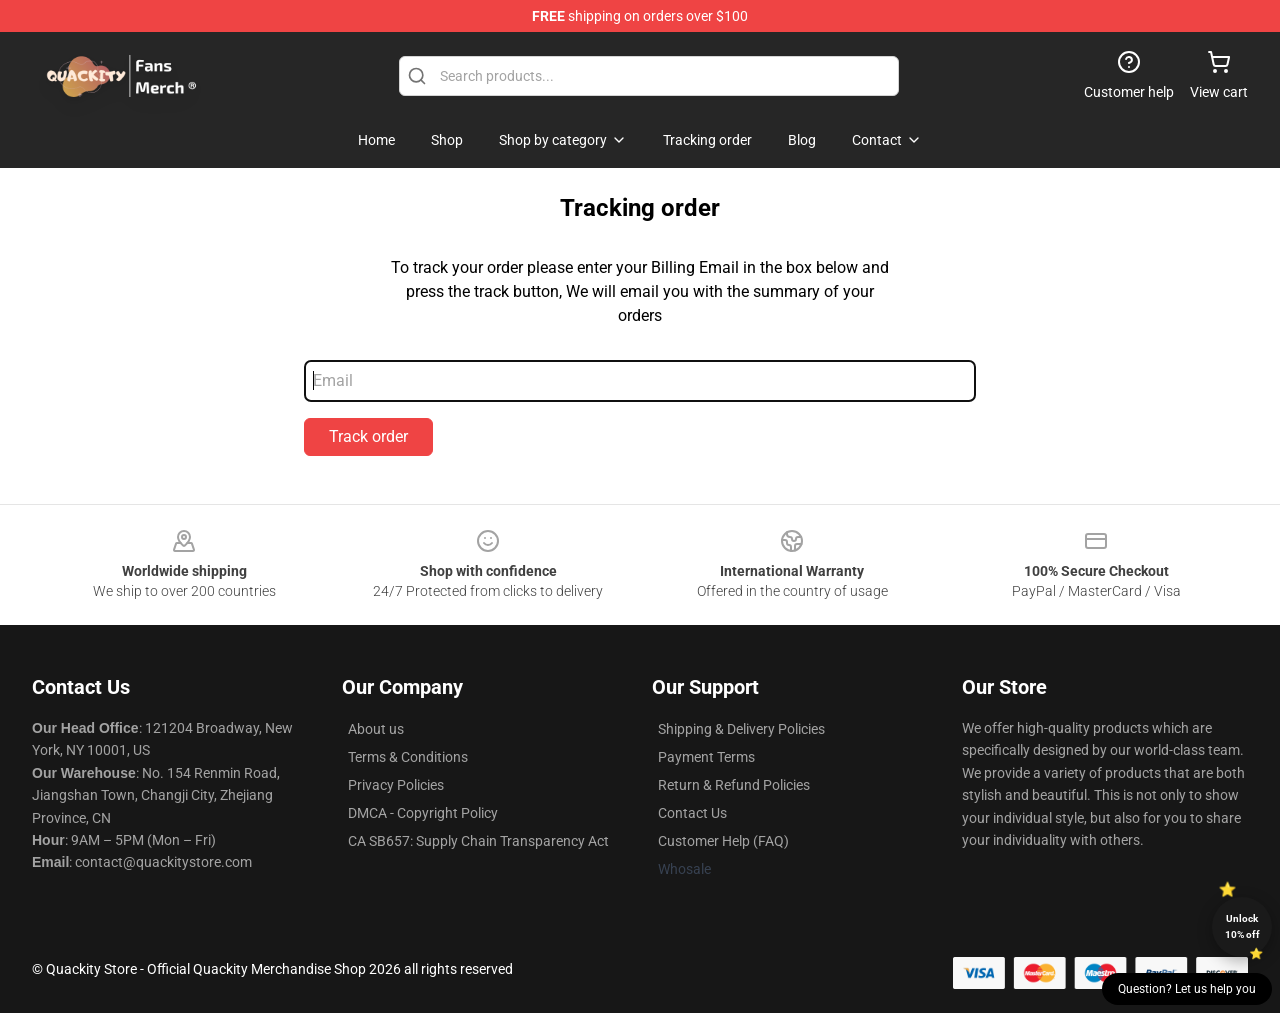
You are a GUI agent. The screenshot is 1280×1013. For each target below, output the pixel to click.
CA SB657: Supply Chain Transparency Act (478, 841)
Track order (368, 436)
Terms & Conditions (408, 757)
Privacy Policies (396, 785)
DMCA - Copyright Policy (423, 813)
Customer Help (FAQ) (723, 841)
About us (376, 729)
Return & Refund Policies (734, 785)
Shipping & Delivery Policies (741, 729)
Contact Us (692, 813)
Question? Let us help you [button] (1187, 989)
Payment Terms (706, 757)
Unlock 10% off (1242, 926)
